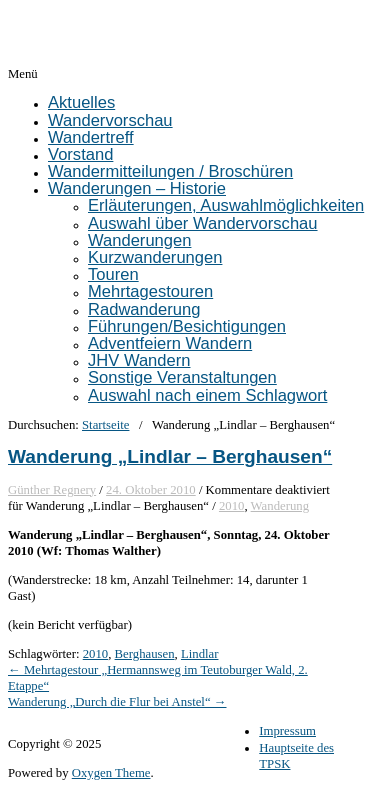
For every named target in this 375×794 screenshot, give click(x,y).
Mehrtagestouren (150, 291)
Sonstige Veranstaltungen (182, 377)
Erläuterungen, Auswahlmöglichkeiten (226, 205)
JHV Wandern (139, 360)
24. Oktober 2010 (151, 490)
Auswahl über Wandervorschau (203, 223)
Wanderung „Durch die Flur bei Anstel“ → (117, 702)
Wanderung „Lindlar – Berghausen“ (170, 456)
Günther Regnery (52, 490)
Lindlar (200, 654)
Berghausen (145, 654)
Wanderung (280, 506)
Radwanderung (144, 309)
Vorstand (80, 154)
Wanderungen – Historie (137, 188)
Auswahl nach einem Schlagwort (207, 395)
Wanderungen (139, 240)
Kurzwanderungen (155, 257)
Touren (113, 274)
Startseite (105, 425)
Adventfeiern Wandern (170, 343)
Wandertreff (91, 137)
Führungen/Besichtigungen (187, 326)
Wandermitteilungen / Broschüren (170, 171)
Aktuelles (81, 102)
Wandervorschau (110, 120)
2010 (232, 506)
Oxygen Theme (111, 773)
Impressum (287, 731)
